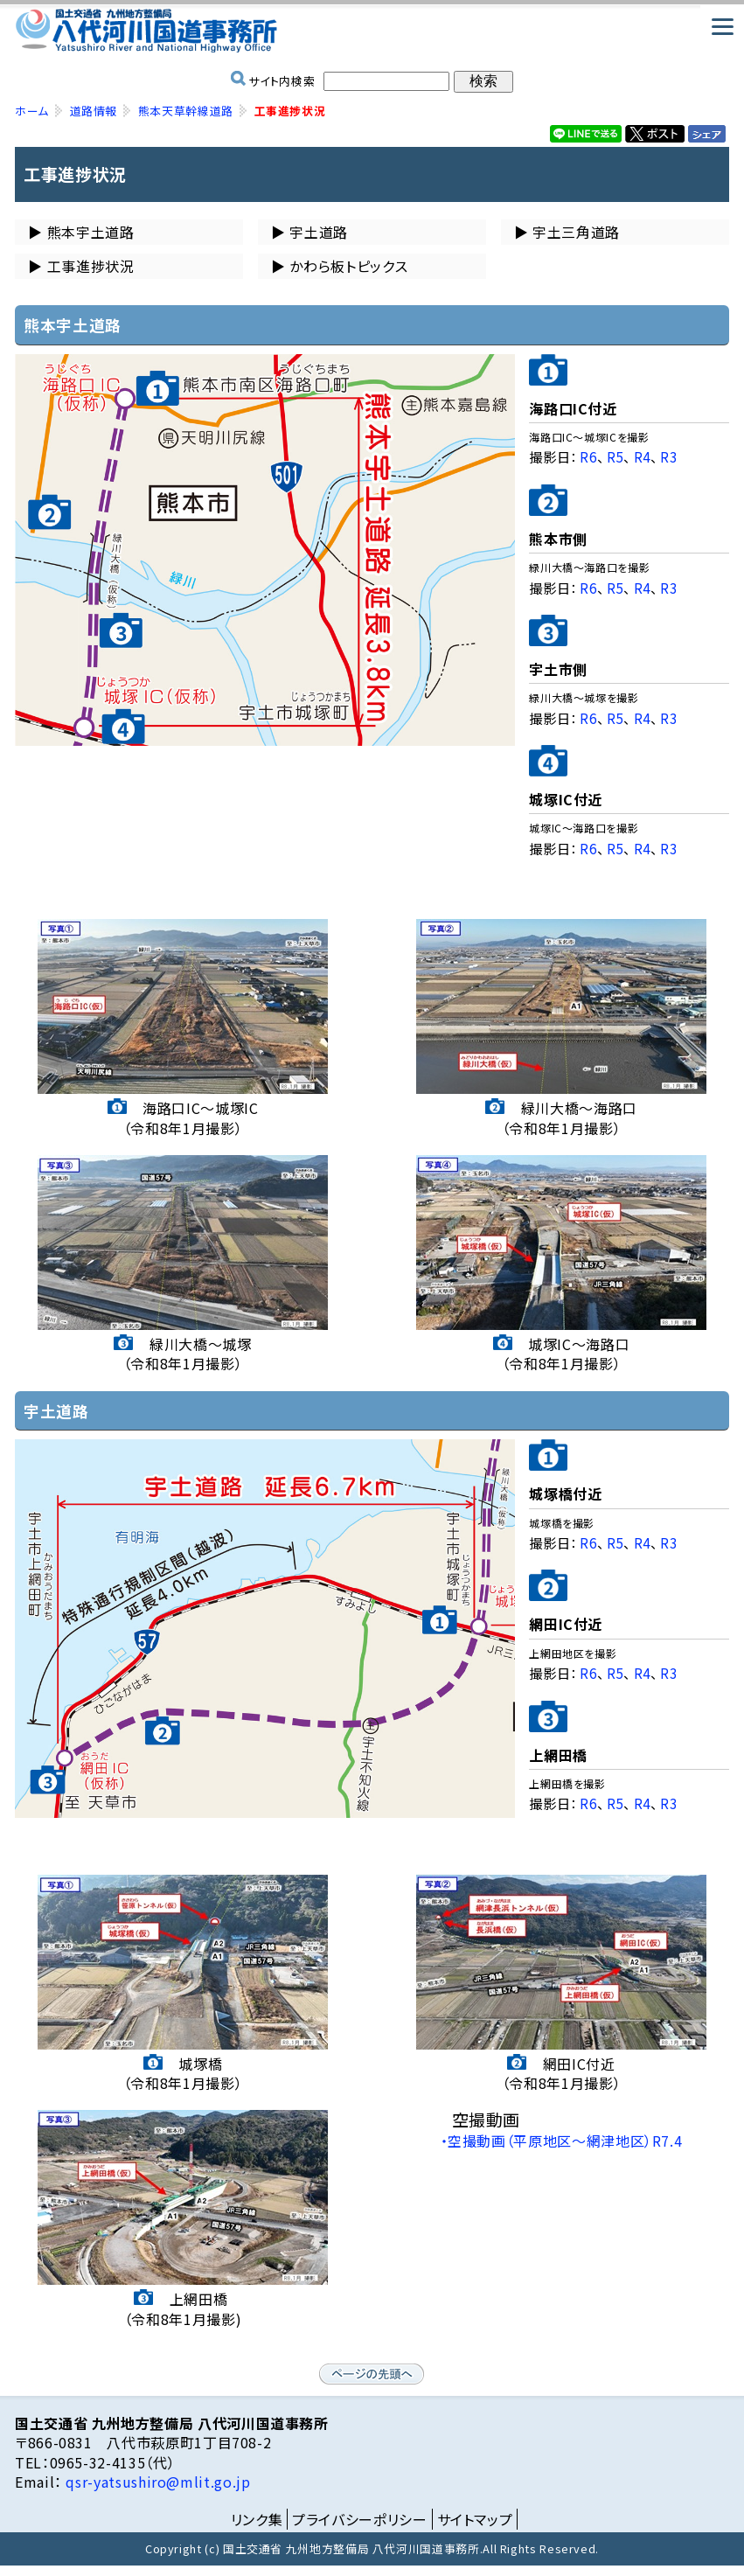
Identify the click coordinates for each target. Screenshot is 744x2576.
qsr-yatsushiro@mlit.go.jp (156, 2481)
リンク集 (257, 2519)
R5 (615, 456)
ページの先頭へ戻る (371, 2374)
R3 (668, 456)
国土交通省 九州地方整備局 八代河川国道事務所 (372, 30)
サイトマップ (475, 2519)
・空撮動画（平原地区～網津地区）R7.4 (562, 2140)
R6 (588, 456)
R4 (642, 456)
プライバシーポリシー (359, 2519)
